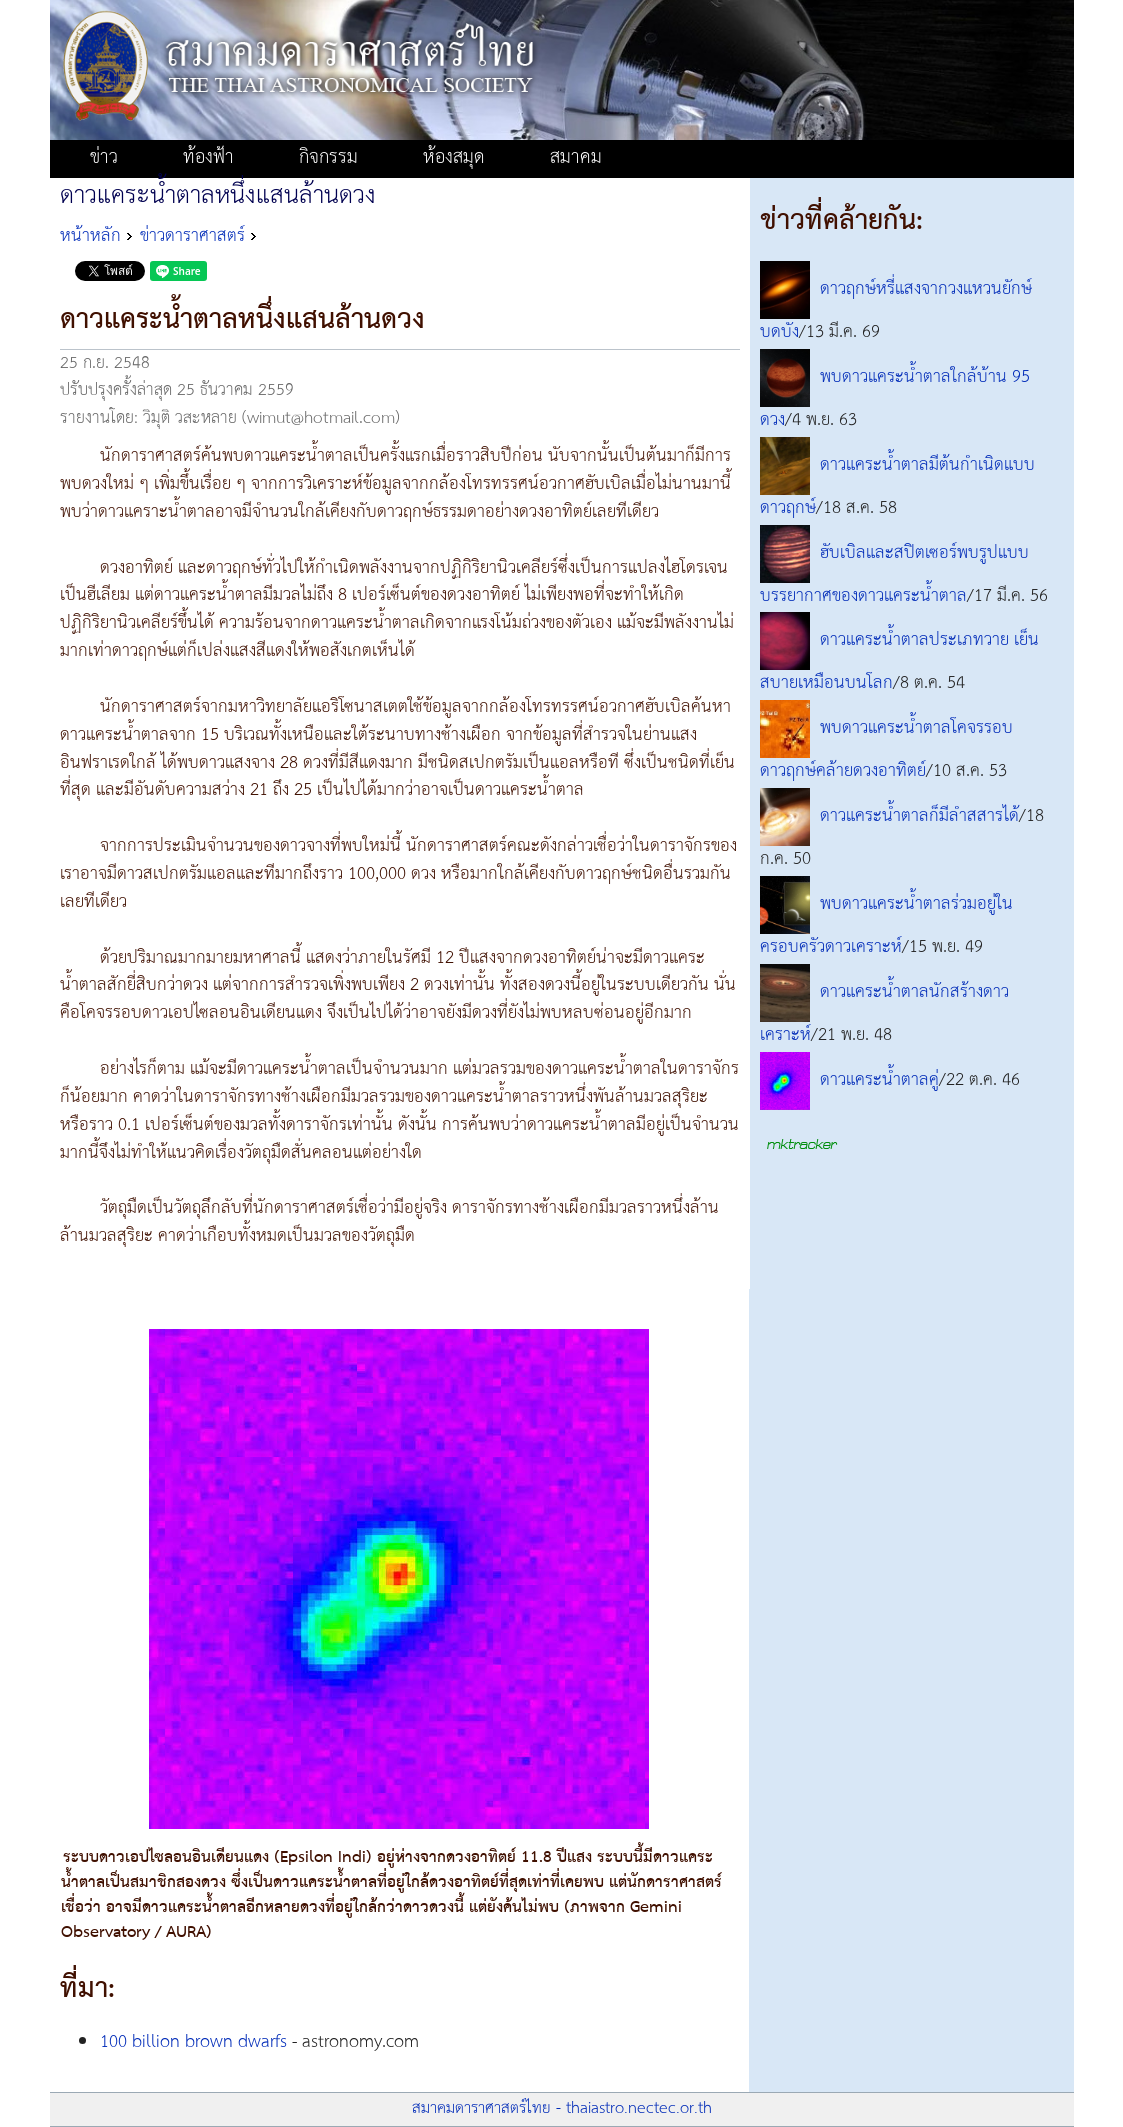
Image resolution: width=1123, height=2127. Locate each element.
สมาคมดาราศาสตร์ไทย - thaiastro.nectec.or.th (562, 2108)
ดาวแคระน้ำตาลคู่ (879, 1080)
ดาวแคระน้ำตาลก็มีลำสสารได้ (919, 817)
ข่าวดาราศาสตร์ (192, 236)
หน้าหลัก (90, 236)
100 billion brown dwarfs (193, 2042)
